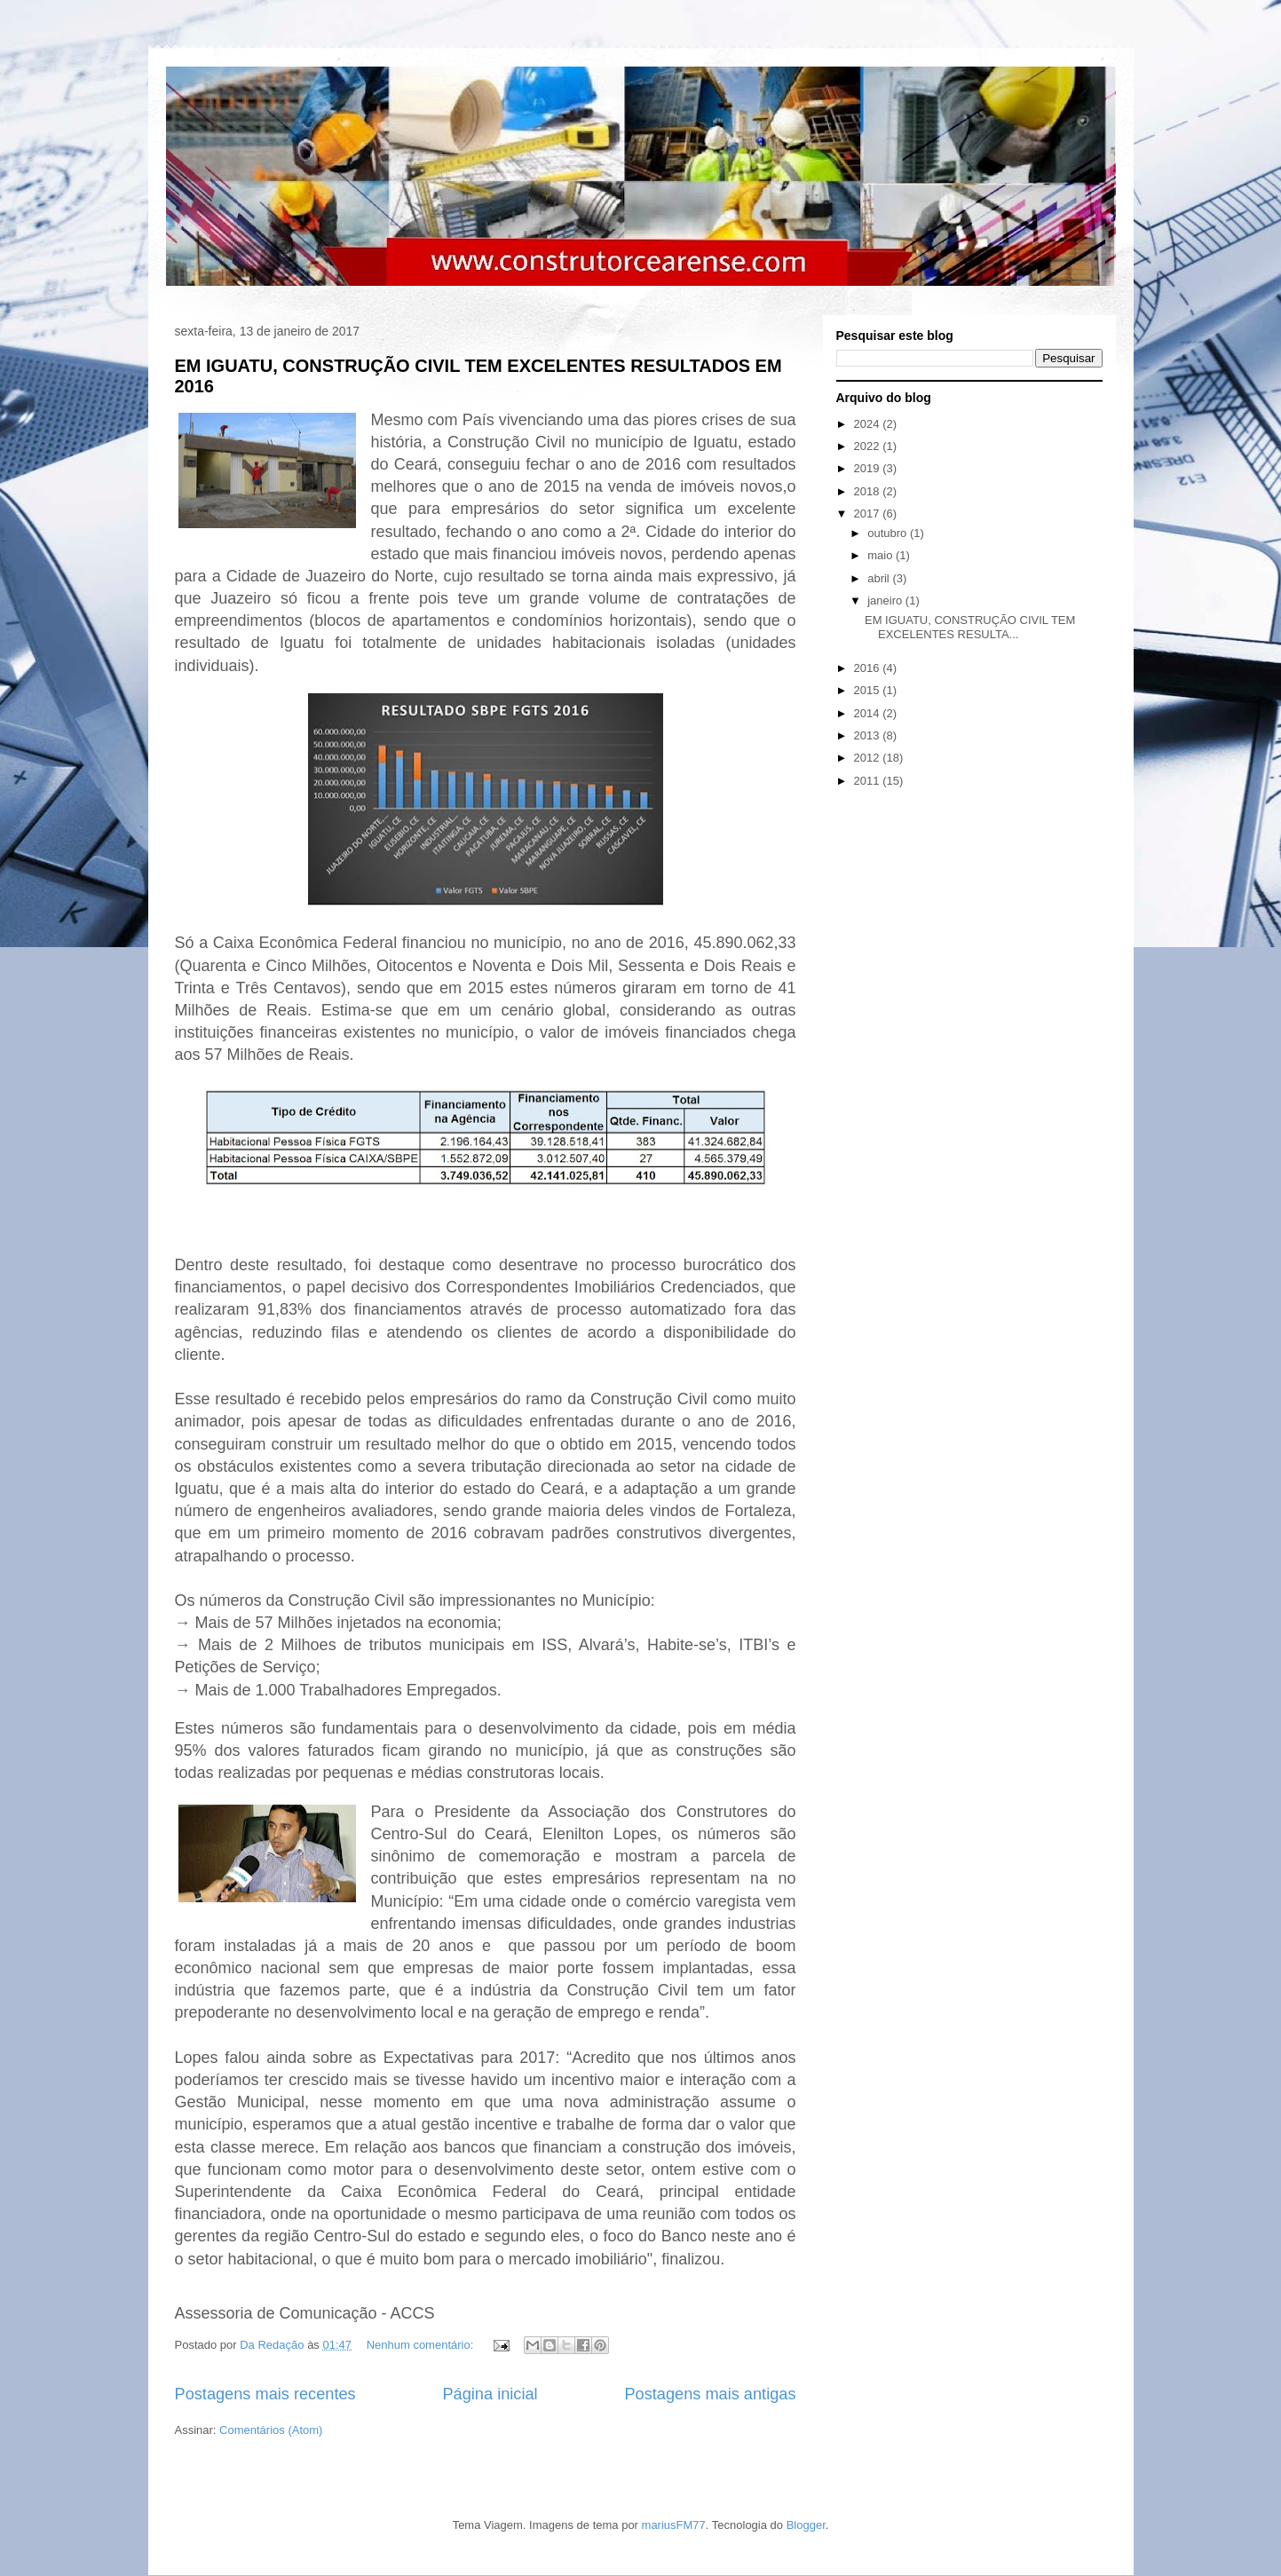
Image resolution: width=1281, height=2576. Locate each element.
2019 (868, 468)
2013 (868, 735)
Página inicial (489, 2394)
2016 (868, 668)
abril (879, 578)
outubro (888, 533)
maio (881, 555)
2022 (868, 446)
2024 (868, 424)
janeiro (886, 600)
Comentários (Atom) (270, 2430)
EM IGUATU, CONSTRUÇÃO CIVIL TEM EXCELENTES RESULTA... (970, 627)
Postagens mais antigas (709, 2394)
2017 (868, 513)
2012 (868, 757)
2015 (868, 690)
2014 (868, 713)
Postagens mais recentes (265, 2394)
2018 (868, 491)
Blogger (806, 2525)
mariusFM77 (674, 2525)
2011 (868, 780)
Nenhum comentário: (422, 2344)
